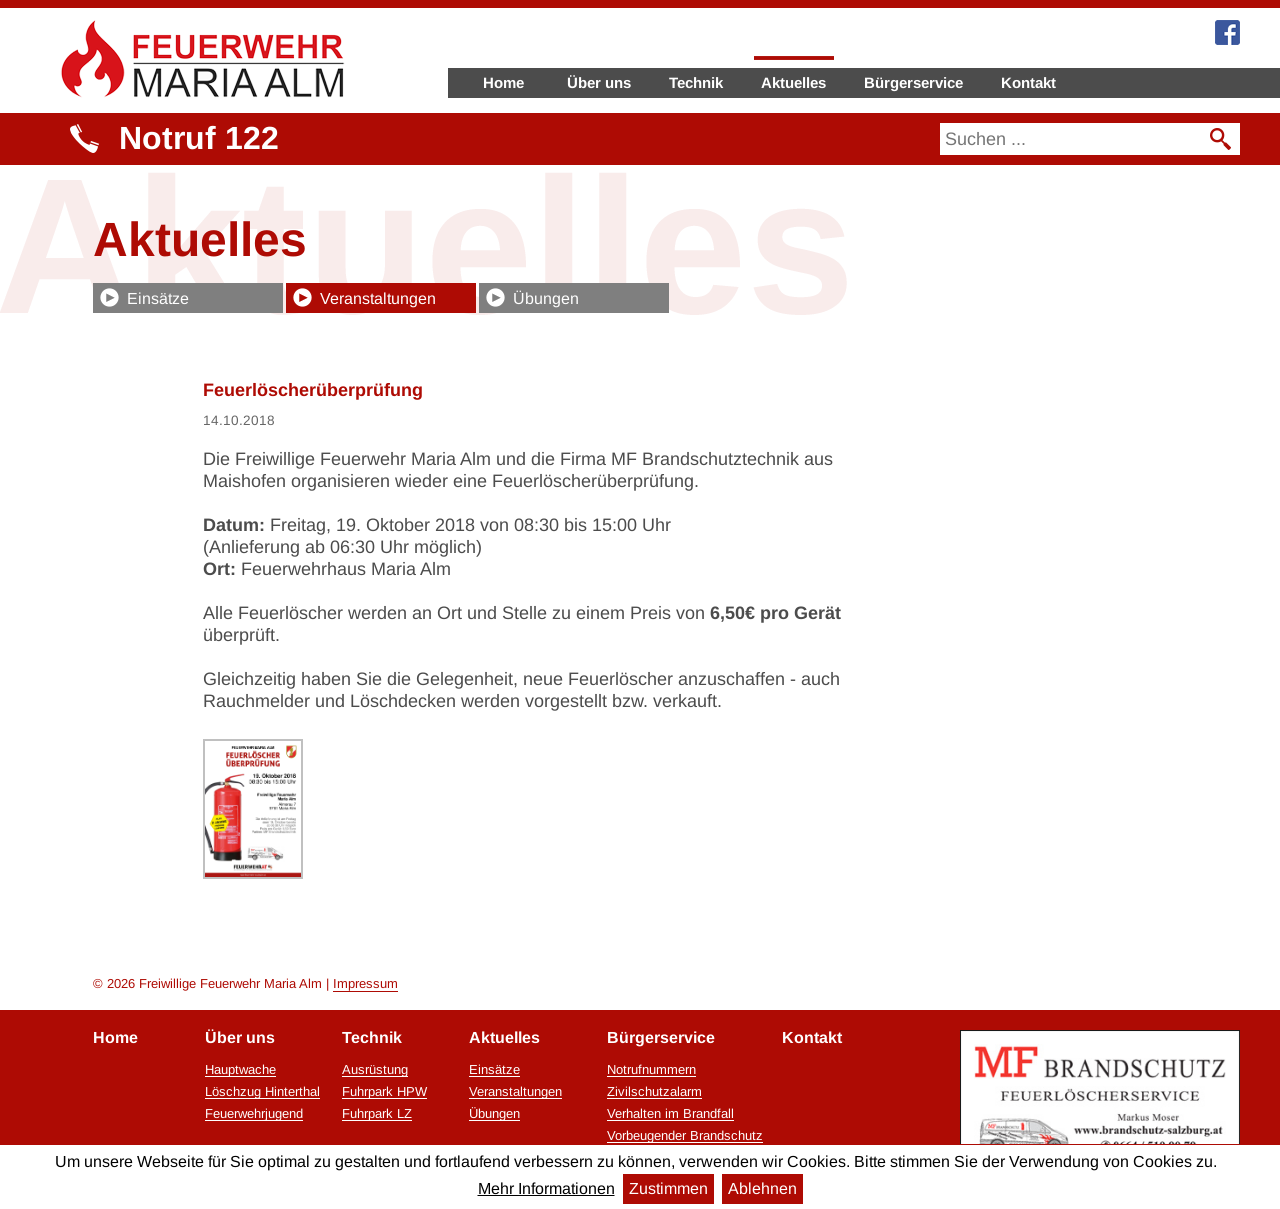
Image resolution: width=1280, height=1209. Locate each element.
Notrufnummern (651, 1070)
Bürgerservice (913, 82)
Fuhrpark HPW (384, 1092)
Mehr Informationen (546, 1188)
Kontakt (1028, 82)
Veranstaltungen (378, 298)
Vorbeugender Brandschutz (685, 1136)
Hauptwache (240, 1070)
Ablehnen (762, 1188)
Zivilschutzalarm (654, 1092)
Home (503, 82)
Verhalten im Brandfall (670, 1114)
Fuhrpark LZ (377, 1114)
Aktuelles (793, 82)
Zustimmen (668, 1188)
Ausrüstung (375, 1070)
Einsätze (158, 298)
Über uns (599, 82)
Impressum (365, 983)
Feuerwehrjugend (254, 1114)
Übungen (546, 298)
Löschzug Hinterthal (262, 1092)
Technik (696, 82)
